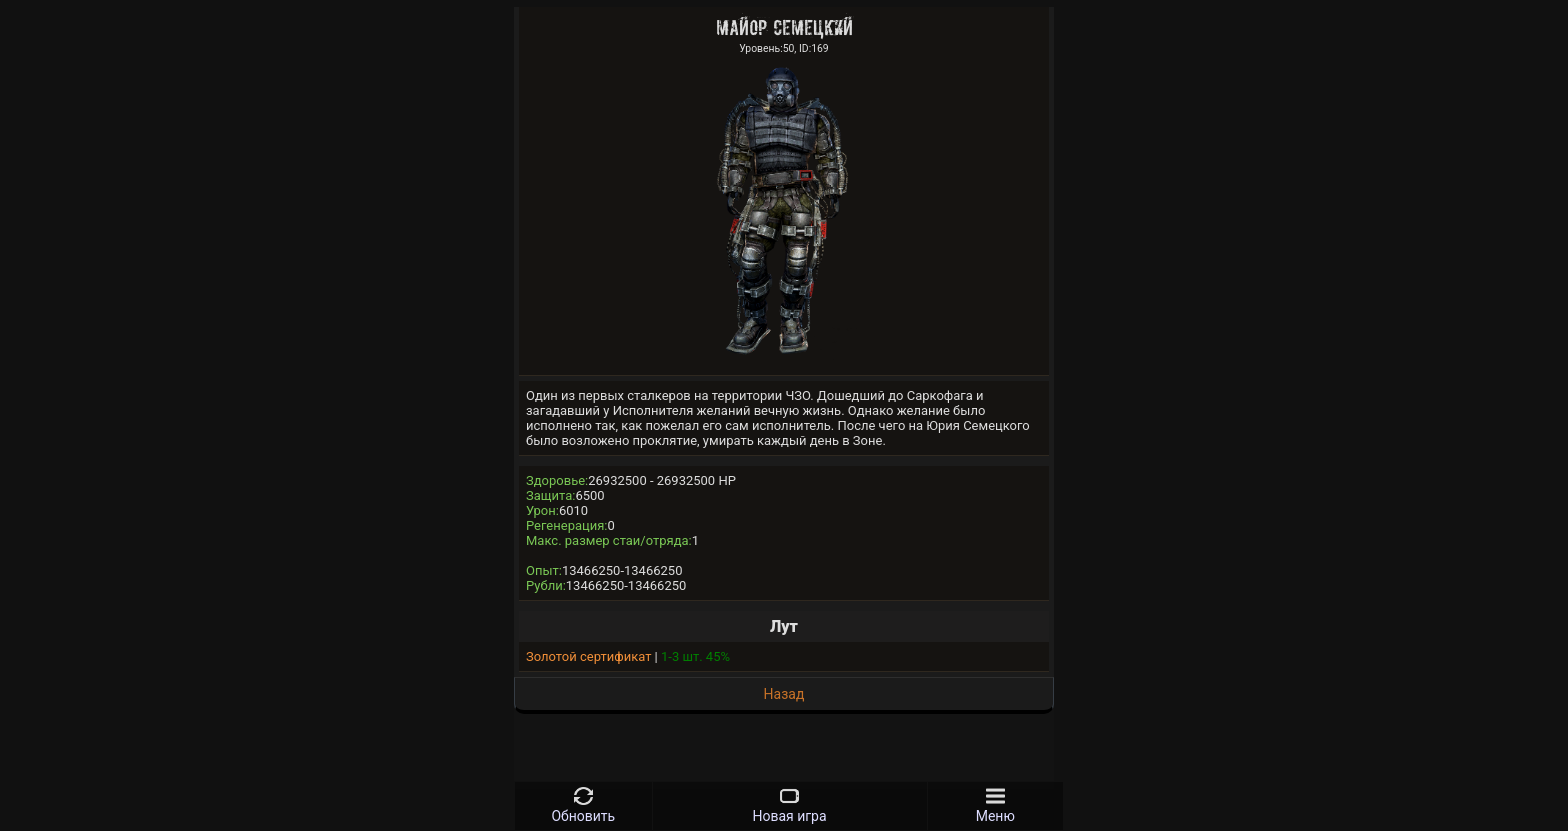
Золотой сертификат (588, 656)
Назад (784, 694)
